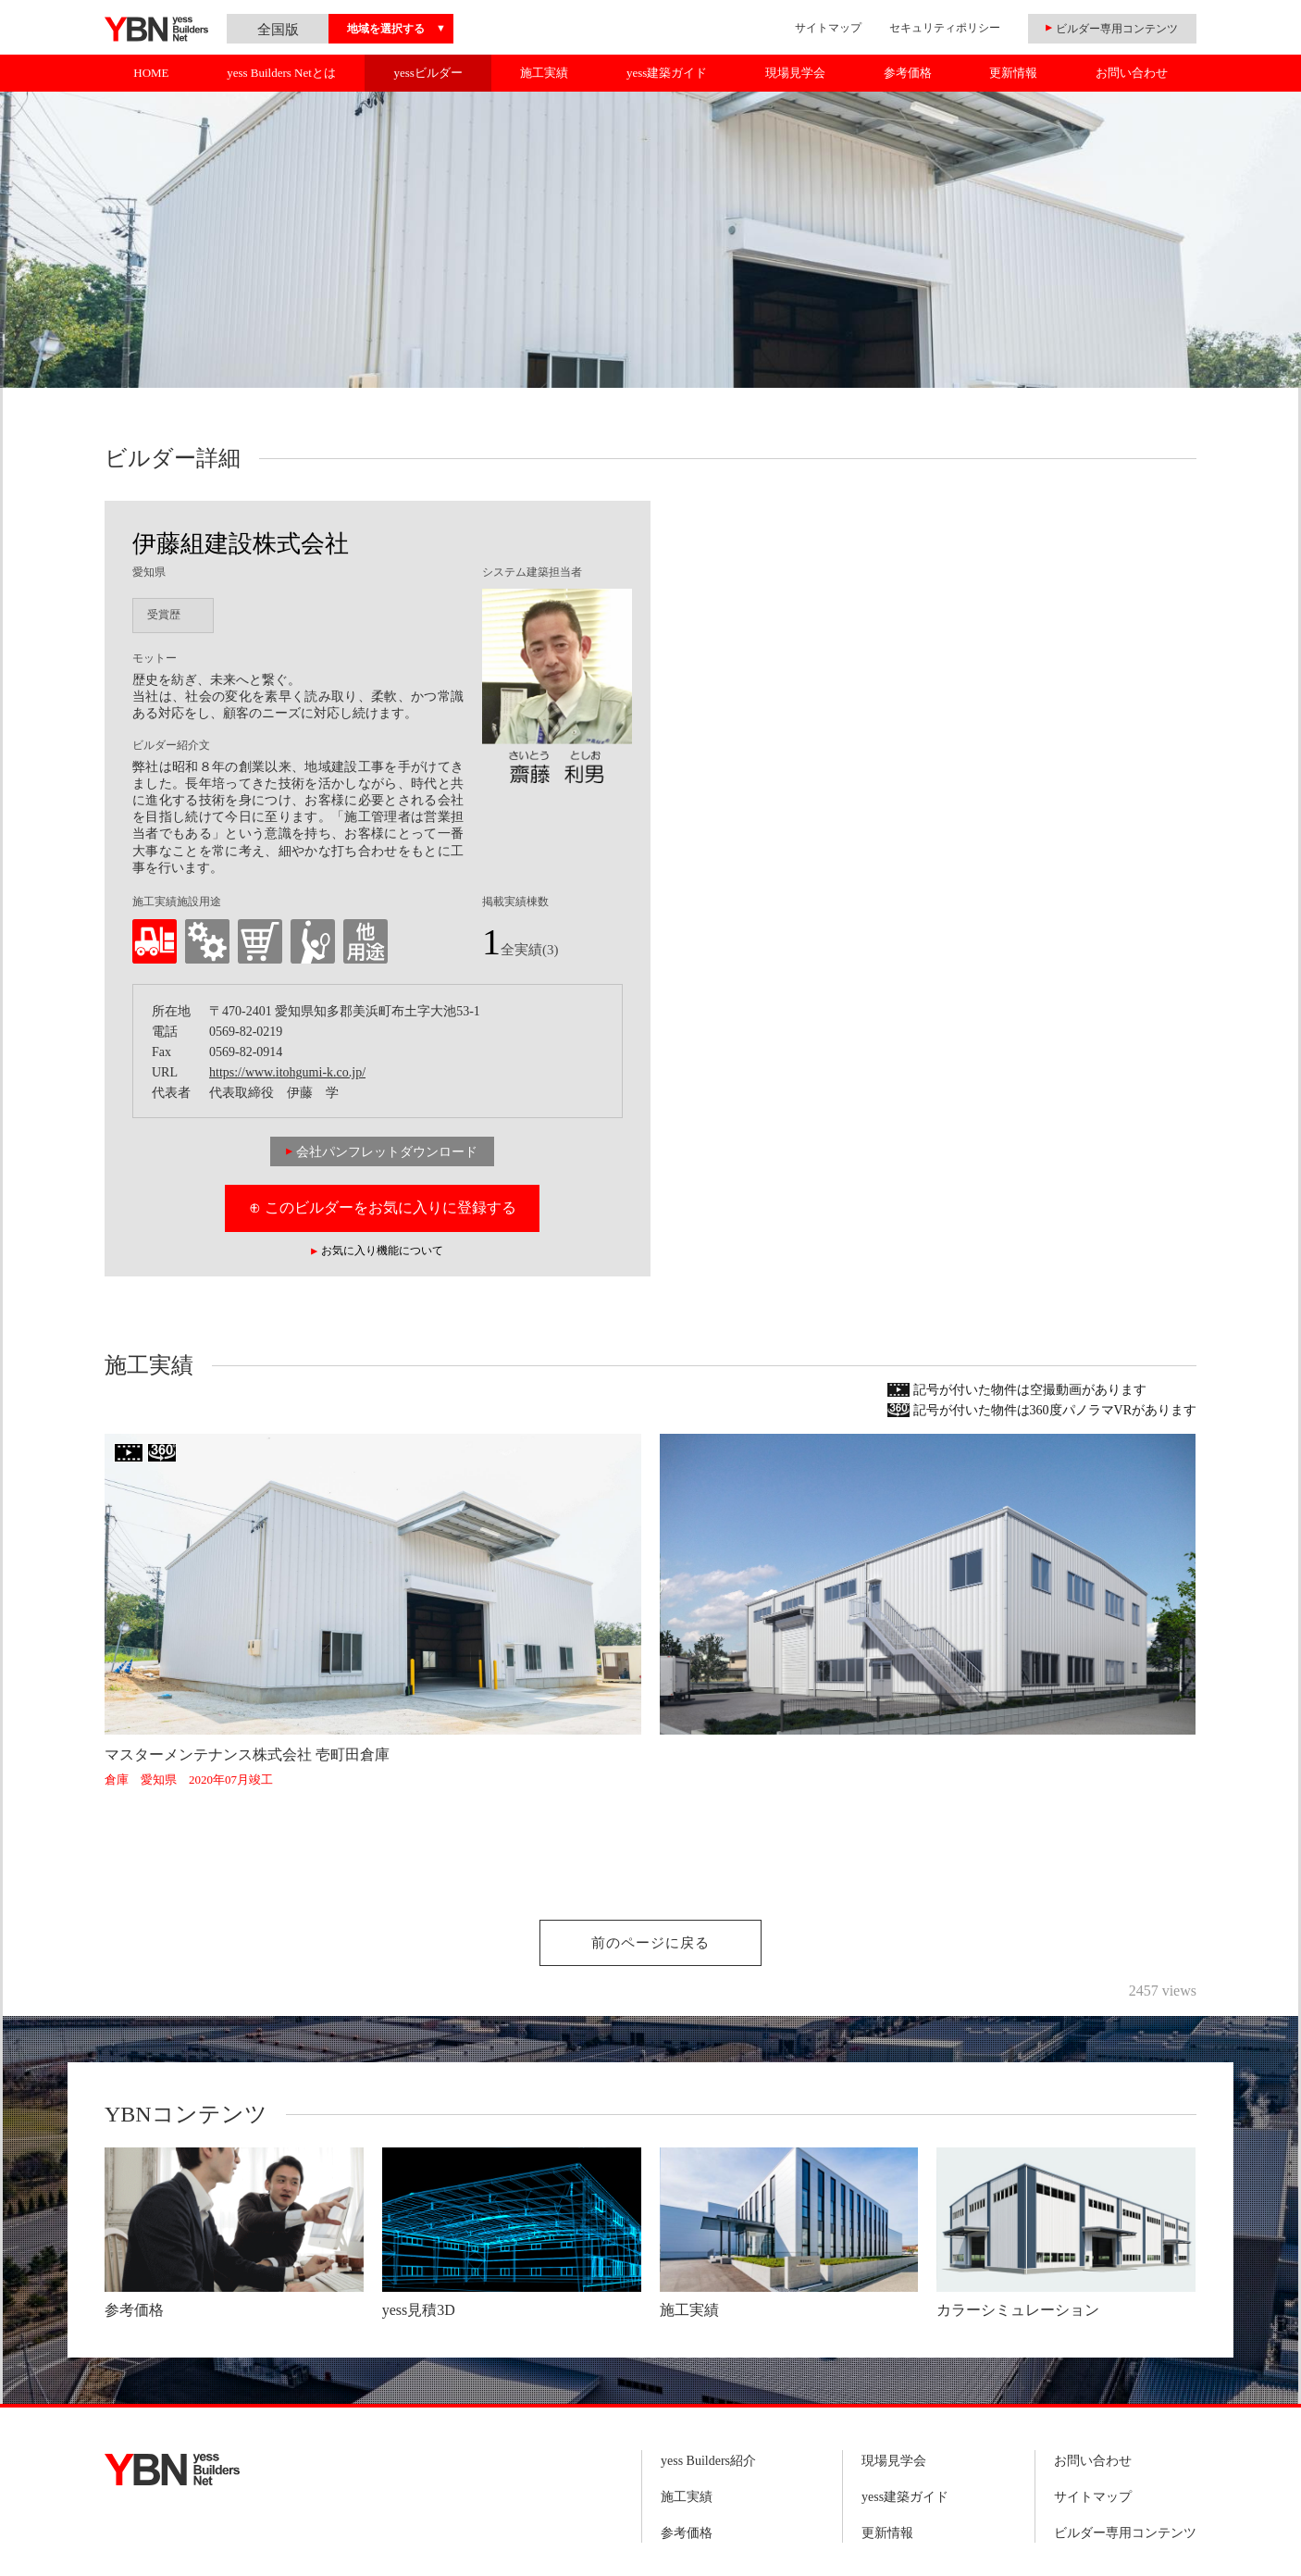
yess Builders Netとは (281, 73)
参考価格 (908, 73)
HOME (150, 73)
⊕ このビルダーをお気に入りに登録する (382, 1207)
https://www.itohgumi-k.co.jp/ (287, 1072)
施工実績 (544, 73)
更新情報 (1013, 73)
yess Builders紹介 (708, 2461)
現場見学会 (795, 73)
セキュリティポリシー (944, 27)
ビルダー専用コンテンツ (1125, 2533)
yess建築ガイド (666, 73)
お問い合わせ (1132, 73)
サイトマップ (828, 27)
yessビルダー (427, 73)
